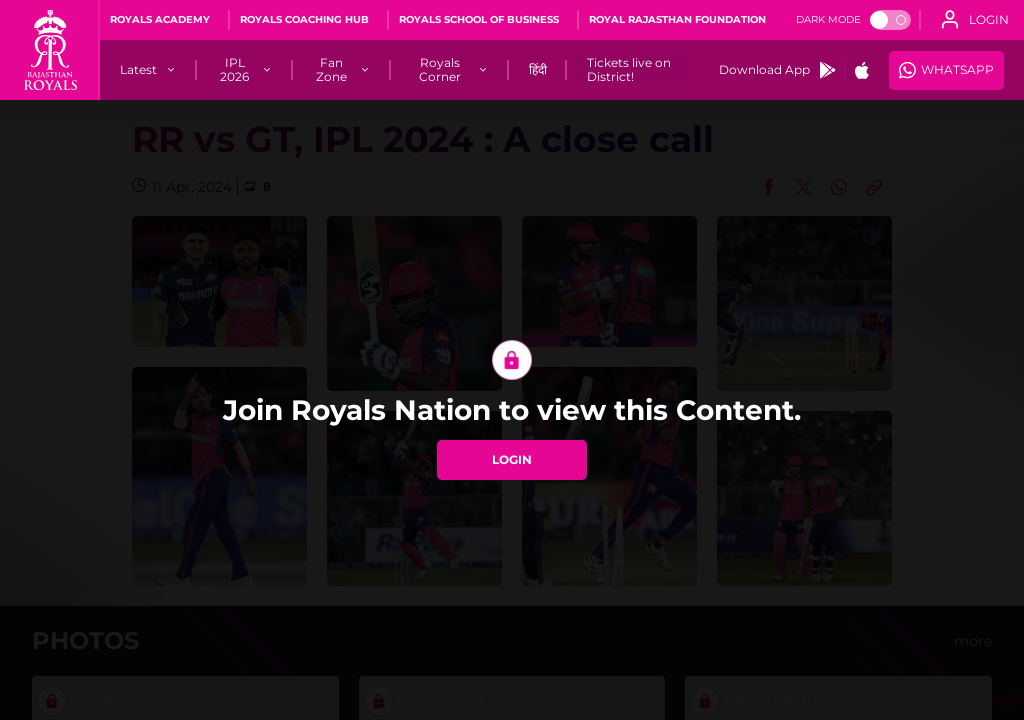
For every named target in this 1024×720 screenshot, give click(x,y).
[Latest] (138, 70)
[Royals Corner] (440, 70)
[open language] (975, 20)
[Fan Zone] (332, 70)
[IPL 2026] (235, 70)
